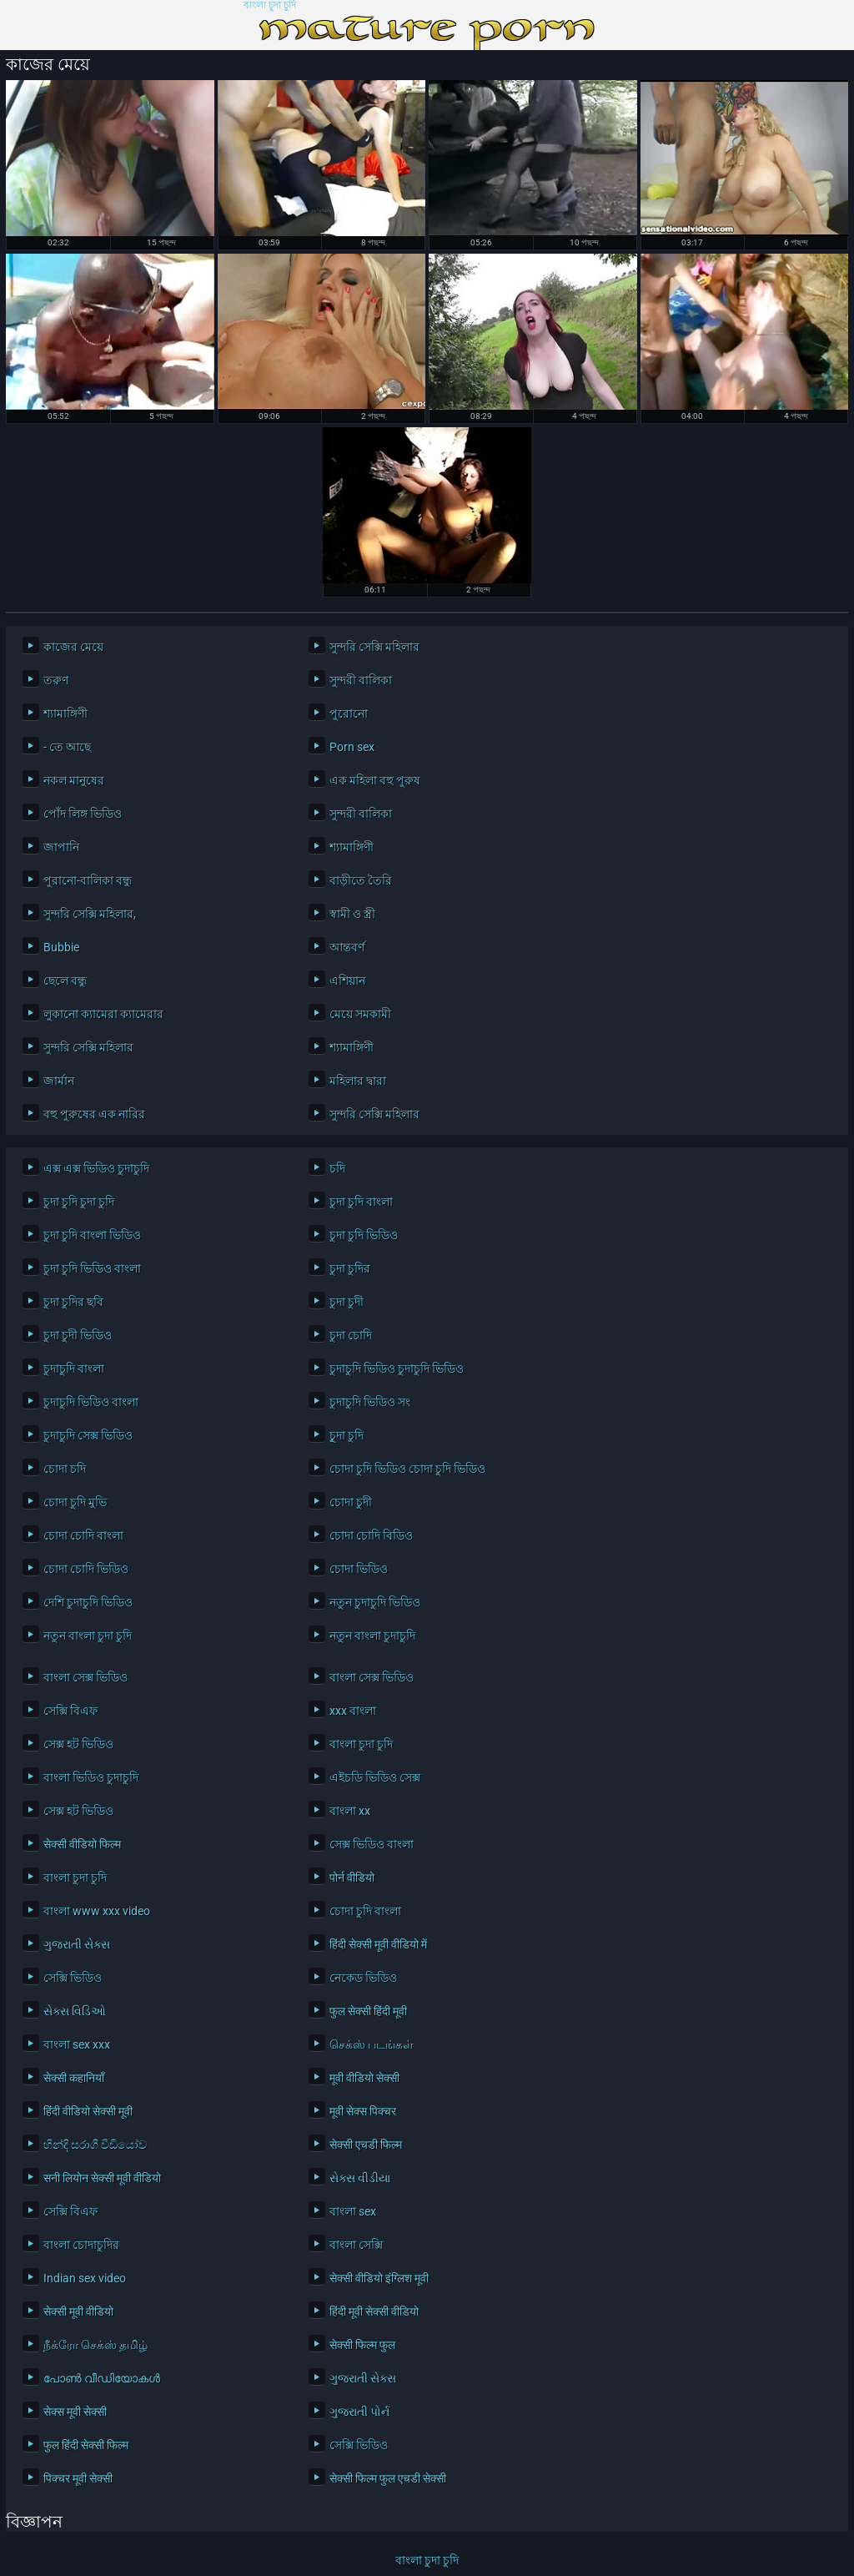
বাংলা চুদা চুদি (270, 5)
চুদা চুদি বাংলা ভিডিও (92, 1235)
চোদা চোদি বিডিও (371, 1535)
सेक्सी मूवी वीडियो (78, 2311)
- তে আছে (67, 747)
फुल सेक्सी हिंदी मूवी (368, 2011)
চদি (337, 1168)
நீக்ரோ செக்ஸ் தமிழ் (95, 2345)
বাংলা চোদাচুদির (81, 2244)
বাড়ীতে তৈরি (360, 880)
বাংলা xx (349, 1810)
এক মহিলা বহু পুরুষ (374, 780)
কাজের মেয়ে (73, 646)
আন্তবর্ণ (346, 947)
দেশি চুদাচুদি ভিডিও (88, 1602)
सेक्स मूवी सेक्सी (75, 2411)
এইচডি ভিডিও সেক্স (374, 1777)
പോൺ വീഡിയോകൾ (101, 2378)
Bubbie (61, 947)
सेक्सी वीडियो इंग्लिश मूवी (379, 2278)
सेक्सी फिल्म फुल (362, 2345)
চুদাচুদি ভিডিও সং (369, 1402)
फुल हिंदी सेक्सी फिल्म (85, 2445)
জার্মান (58, 1080)
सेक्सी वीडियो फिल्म (82, 1844)
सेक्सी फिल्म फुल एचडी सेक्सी (387, 2478)
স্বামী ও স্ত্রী (352, 913)
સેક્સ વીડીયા (359, 2178)
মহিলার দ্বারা (357, 1080)
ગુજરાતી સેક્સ (76, 1944)
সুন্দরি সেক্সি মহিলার (374, 646)
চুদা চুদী (346, 1301)
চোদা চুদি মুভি (75, 1502)
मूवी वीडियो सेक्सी (364, 2077)
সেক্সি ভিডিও (72, 1977)
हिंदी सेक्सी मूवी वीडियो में (378, 1944)
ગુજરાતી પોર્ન (359, 2411)
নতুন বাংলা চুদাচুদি (372, 1635)
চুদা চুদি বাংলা (361, 1201)
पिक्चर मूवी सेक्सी (78, 2478)
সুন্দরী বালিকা (360, 680)
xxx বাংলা (352, 1710)
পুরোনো (348, 713)
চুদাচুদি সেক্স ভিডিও (88, 1435)
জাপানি (61, 847)
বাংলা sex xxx (76, 2044)
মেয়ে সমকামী (360, 1014)
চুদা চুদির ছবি (73, 1301)
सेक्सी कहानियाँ (73, 2077)
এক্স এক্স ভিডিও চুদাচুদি (96, 1168)
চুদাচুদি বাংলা (73, 1368)
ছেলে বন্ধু (65, 980)
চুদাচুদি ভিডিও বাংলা (90, 1402)
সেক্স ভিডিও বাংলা (371, 1844)
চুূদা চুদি (346, 1435)
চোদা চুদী (350, 1502)
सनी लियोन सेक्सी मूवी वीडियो (102, 2178)
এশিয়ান (347, 980)
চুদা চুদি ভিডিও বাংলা (92, 1268)
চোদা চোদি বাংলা (83, 1535)
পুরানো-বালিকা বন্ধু (87, 880)
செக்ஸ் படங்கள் (371, 2044)
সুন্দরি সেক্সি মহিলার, (89, 913)
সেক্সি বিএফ (70, 1710)
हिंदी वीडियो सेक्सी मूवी (88, 2111)
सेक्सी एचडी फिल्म (365, 2144)
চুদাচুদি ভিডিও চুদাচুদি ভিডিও (396, 1368)
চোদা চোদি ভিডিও (85, 1568)
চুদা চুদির (349, 1268)
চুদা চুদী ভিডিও (77, 1335)
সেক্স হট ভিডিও (78, 1744)
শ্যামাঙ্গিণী (65, 713)
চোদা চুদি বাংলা (365, 1911)
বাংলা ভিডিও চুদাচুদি (90, 1777)
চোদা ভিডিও (358, 1568)
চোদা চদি (64, 1468)
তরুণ (55, 680)
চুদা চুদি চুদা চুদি (78, 1201)
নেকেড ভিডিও (363, 1977)
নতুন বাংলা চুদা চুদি (87, 1635)
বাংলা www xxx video (96, 1911)
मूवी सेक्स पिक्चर (362, 2111)
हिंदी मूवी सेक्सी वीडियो (374, 2311)
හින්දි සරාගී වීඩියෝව (95, 2144)
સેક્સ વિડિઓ (74, 2011)
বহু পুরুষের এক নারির (94, 1114)
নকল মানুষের (73, 780)
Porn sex (351, 747)
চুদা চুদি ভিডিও (363, 1235)
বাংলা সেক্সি (356, 2244)
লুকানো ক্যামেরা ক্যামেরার (103, 1014)
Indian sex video (84, 2278)
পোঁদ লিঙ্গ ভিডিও (82, 813)
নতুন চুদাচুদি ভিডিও (374, 1602)
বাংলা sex (352, 2211)
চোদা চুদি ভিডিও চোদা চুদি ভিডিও (407, 1468)
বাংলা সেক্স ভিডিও (85, 1677)
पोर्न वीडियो (351, 1877)
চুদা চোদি (350, 1335)
